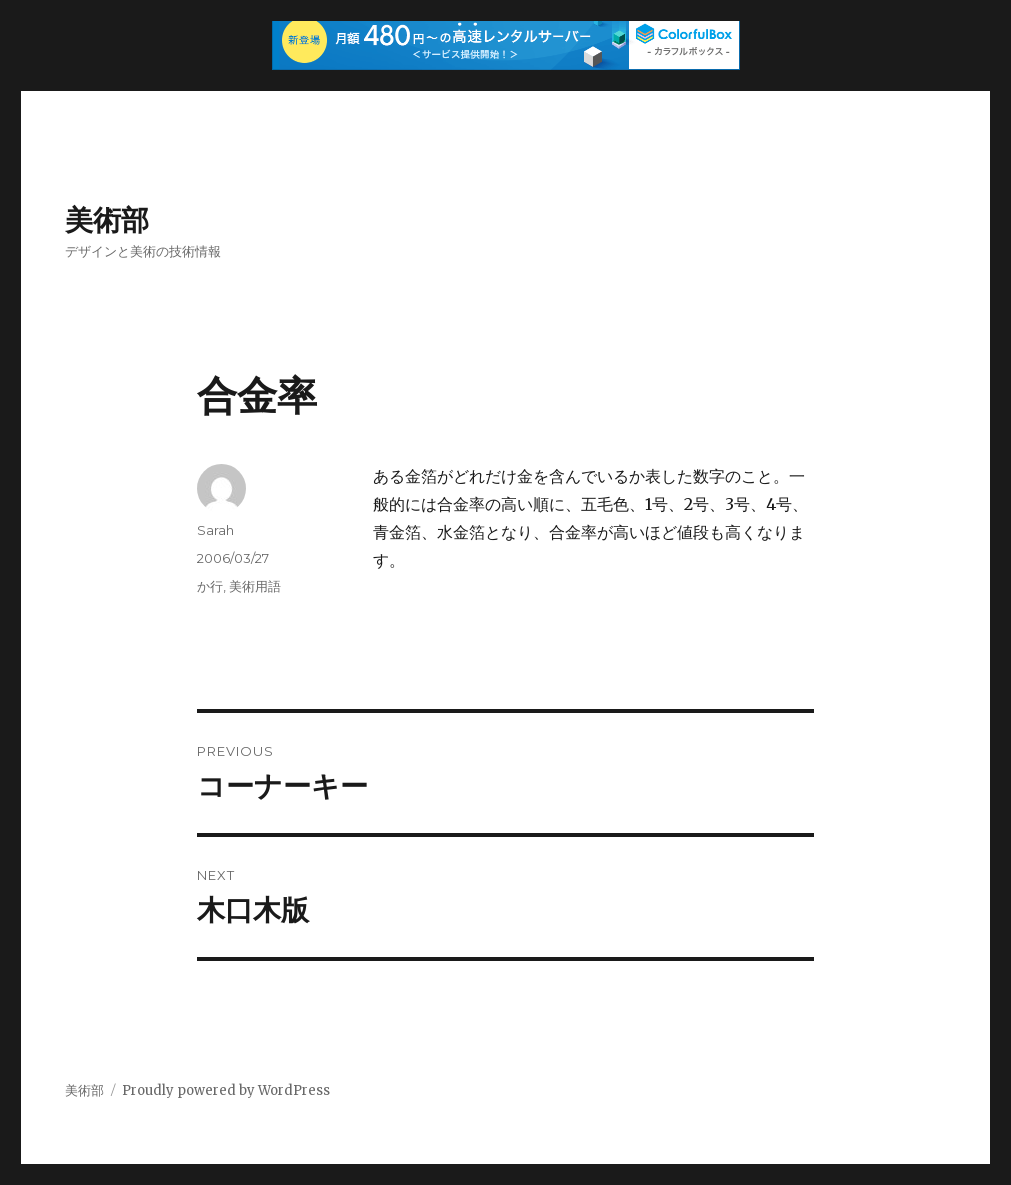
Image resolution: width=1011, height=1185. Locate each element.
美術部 (107, 220)
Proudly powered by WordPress (226, 1090)
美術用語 (255, 586)
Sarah (215, 530)
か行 (210, 586)
